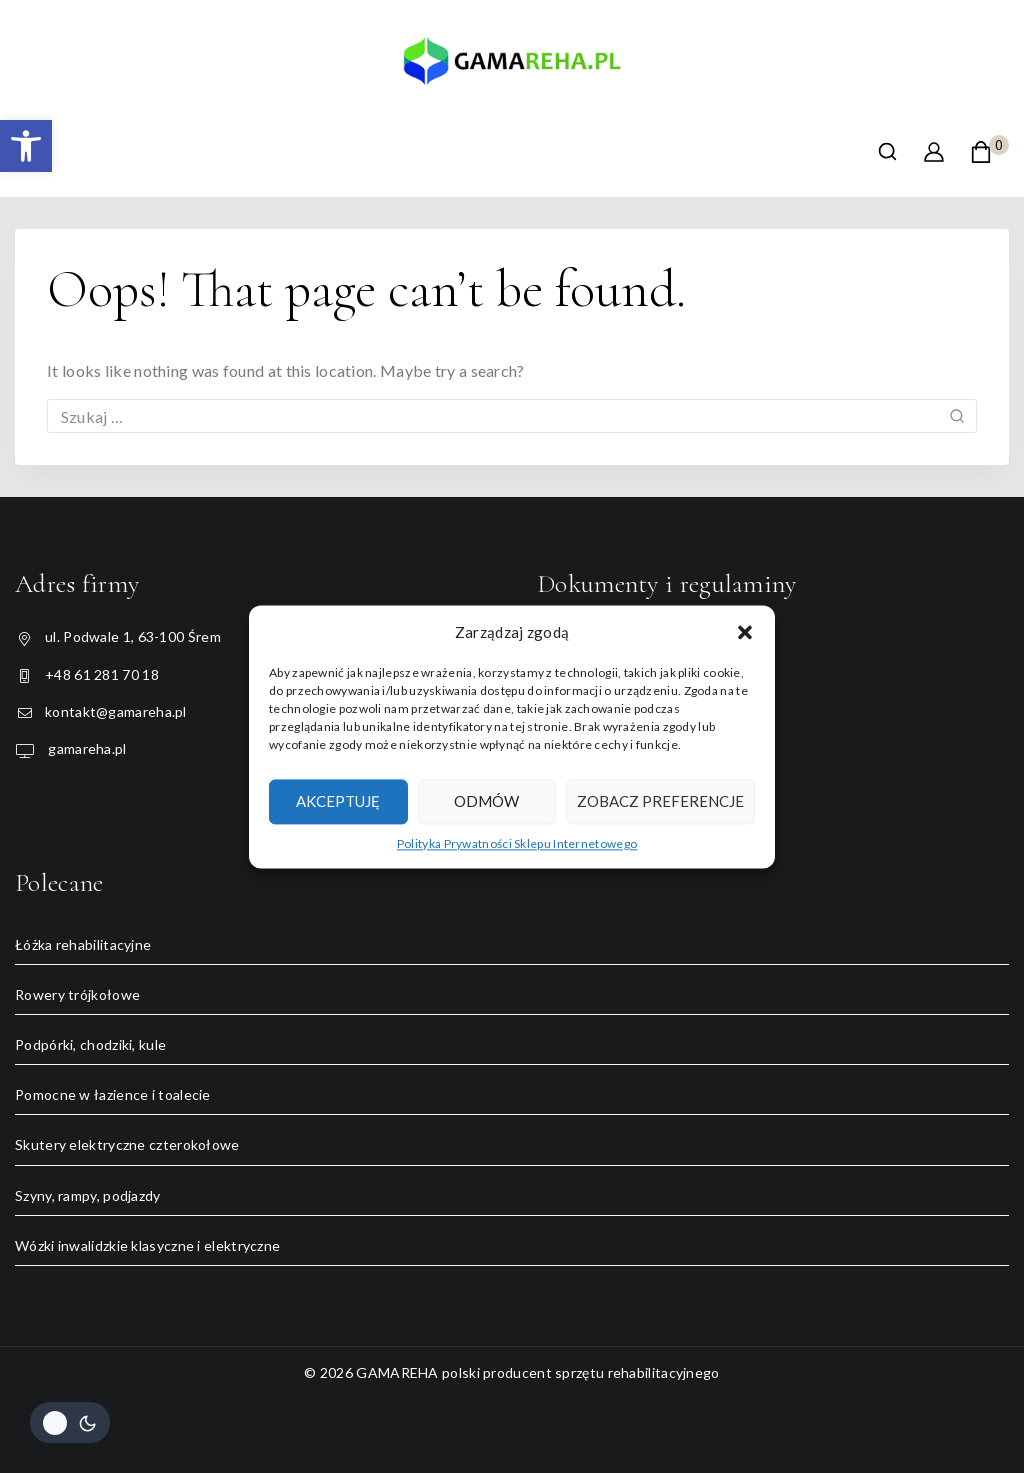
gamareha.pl (86, 748)
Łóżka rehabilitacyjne (83, 944)
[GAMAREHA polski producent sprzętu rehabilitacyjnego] (512, 68)
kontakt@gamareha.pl (116, 711)
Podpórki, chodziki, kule (90, 1044)
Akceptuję (338, 801)
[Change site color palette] (70, 1422)
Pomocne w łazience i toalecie (113, 1094)
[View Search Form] (887, 151)
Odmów (486, 801)
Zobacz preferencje (660, 801)
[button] (26, 146)
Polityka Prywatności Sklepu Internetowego (517, 843)
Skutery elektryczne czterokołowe (127, 1144)
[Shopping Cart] (989, 152)
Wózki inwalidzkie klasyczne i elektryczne (147, 1245)
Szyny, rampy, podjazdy (88, 1195)
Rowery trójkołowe (77, 994)
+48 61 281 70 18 (102, 674)
